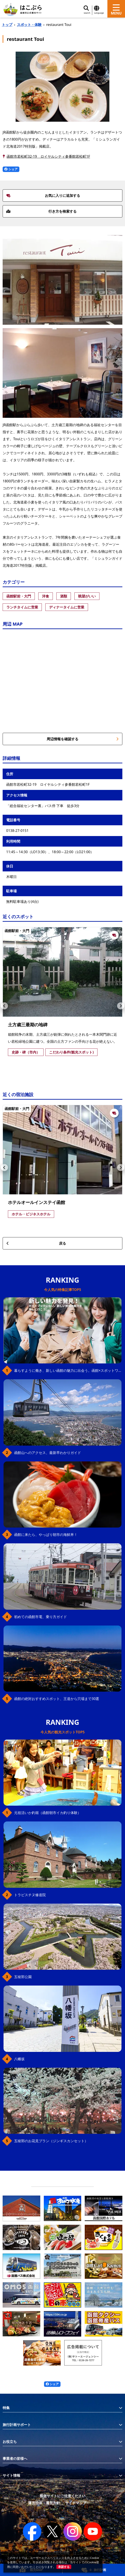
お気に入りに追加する (43, 195)
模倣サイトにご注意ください (62, 2495)
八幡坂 (19, 2058)
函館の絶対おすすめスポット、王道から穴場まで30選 (56, 1698)
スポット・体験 (29, 24)
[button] (4, 1005)
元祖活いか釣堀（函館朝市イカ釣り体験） (47, 1812)
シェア (11, 169)
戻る (36, 1243)
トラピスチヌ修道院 (30, 1894)
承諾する (64, 2567)
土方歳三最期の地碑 (28, 1025)
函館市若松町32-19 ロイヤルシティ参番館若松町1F (48, 156)
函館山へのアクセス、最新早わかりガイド (47, 1452)
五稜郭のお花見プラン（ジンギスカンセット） (51, 2140)
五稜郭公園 (23, 1976)
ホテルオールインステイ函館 (36, 1202)
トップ (7, 24)
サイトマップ (75, 2502)
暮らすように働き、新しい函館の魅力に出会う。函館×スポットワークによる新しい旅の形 (67, 1370)
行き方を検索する (41, 211)
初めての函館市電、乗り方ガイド (40, 1616)
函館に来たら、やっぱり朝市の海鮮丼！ (45, 1534)
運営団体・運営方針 (44, 2502)
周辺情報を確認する (83, 739)
